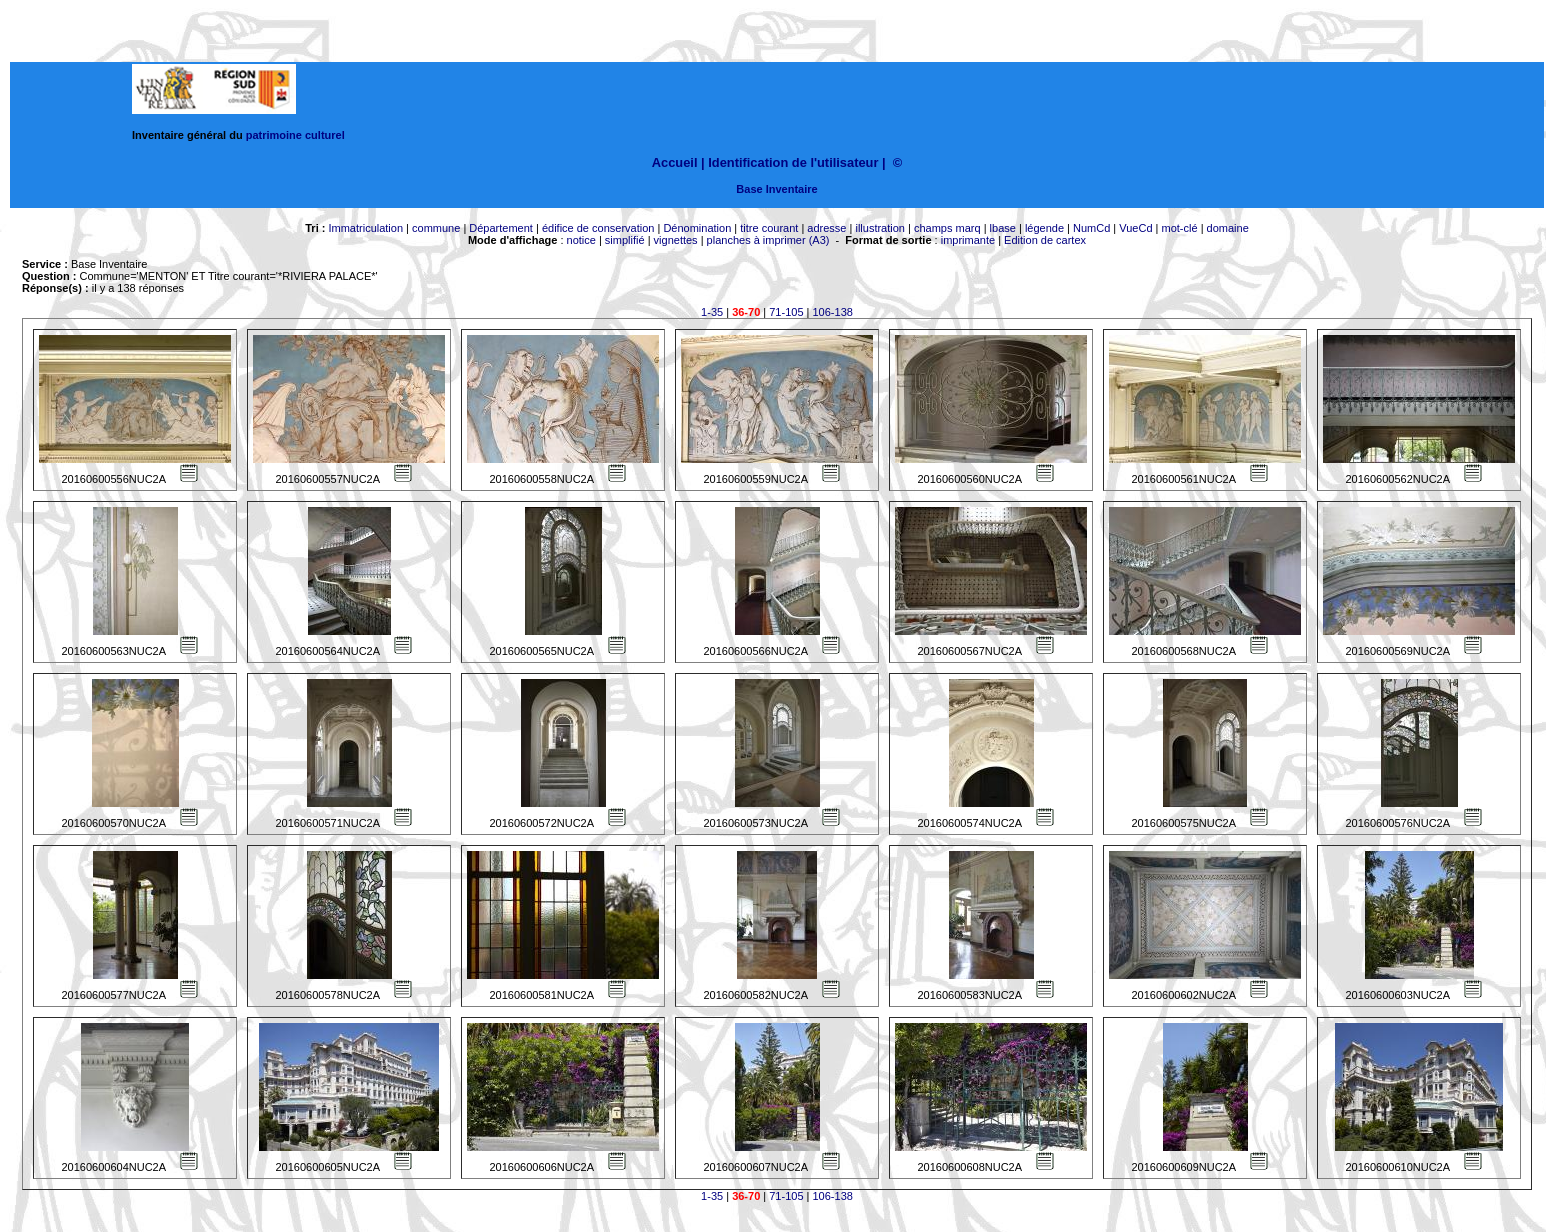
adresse (826, 228)
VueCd (1135, 228)
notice (581, 240)
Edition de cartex (1045, 240)
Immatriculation (365, 228)
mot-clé (1180, 228)
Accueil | (678, 162)
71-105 (786, 312)
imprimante (968, 240)
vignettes (676, 240)
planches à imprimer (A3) (768, 240)
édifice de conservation (598, 228)
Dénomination (697, 228)
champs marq (947, 228)
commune (436, 228)
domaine (1228, 228)
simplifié (625, 240)
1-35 (712, 312)
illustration (880, 228)
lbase (1003, 228)
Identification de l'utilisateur (793, 162)
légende (1044, 228)
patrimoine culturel (295, 135)
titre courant (769, 228)
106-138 (833, 312)
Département (501, 228)
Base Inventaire (776, 189)
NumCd (1091, 228)
